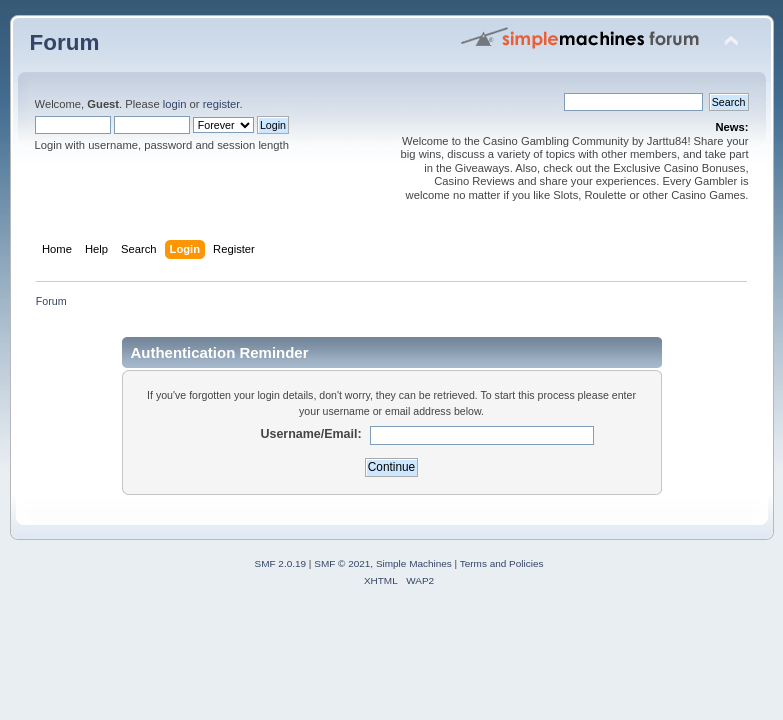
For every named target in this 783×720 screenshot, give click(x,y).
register (221, 104)
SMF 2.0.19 (281, 563)
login (175, 104)
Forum (65, 42)
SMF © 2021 (342, 563)
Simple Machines (414, 563)
